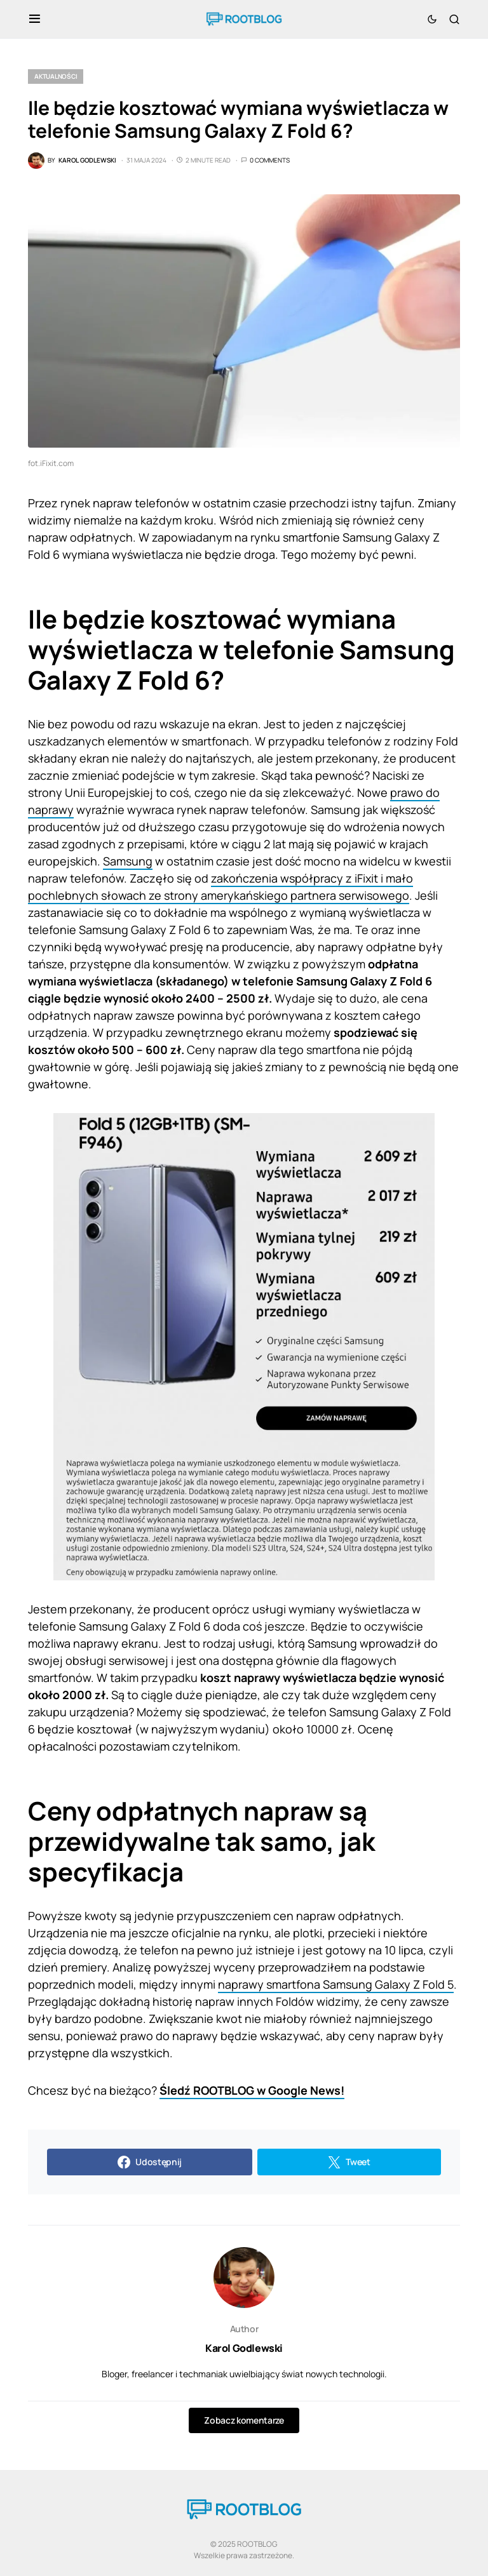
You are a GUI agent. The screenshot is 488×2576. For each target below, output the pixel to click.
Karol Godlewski (244, 2348)
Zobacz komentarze (243, 2420)
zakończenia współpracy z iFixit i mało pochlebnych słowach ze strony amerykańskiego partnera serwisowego (220, 887)
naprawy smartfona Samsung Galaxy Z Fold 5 (336, 1984)
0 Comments (270, 160)
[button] (34, 19)
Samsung (127, 861)
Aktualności (55, 76)
